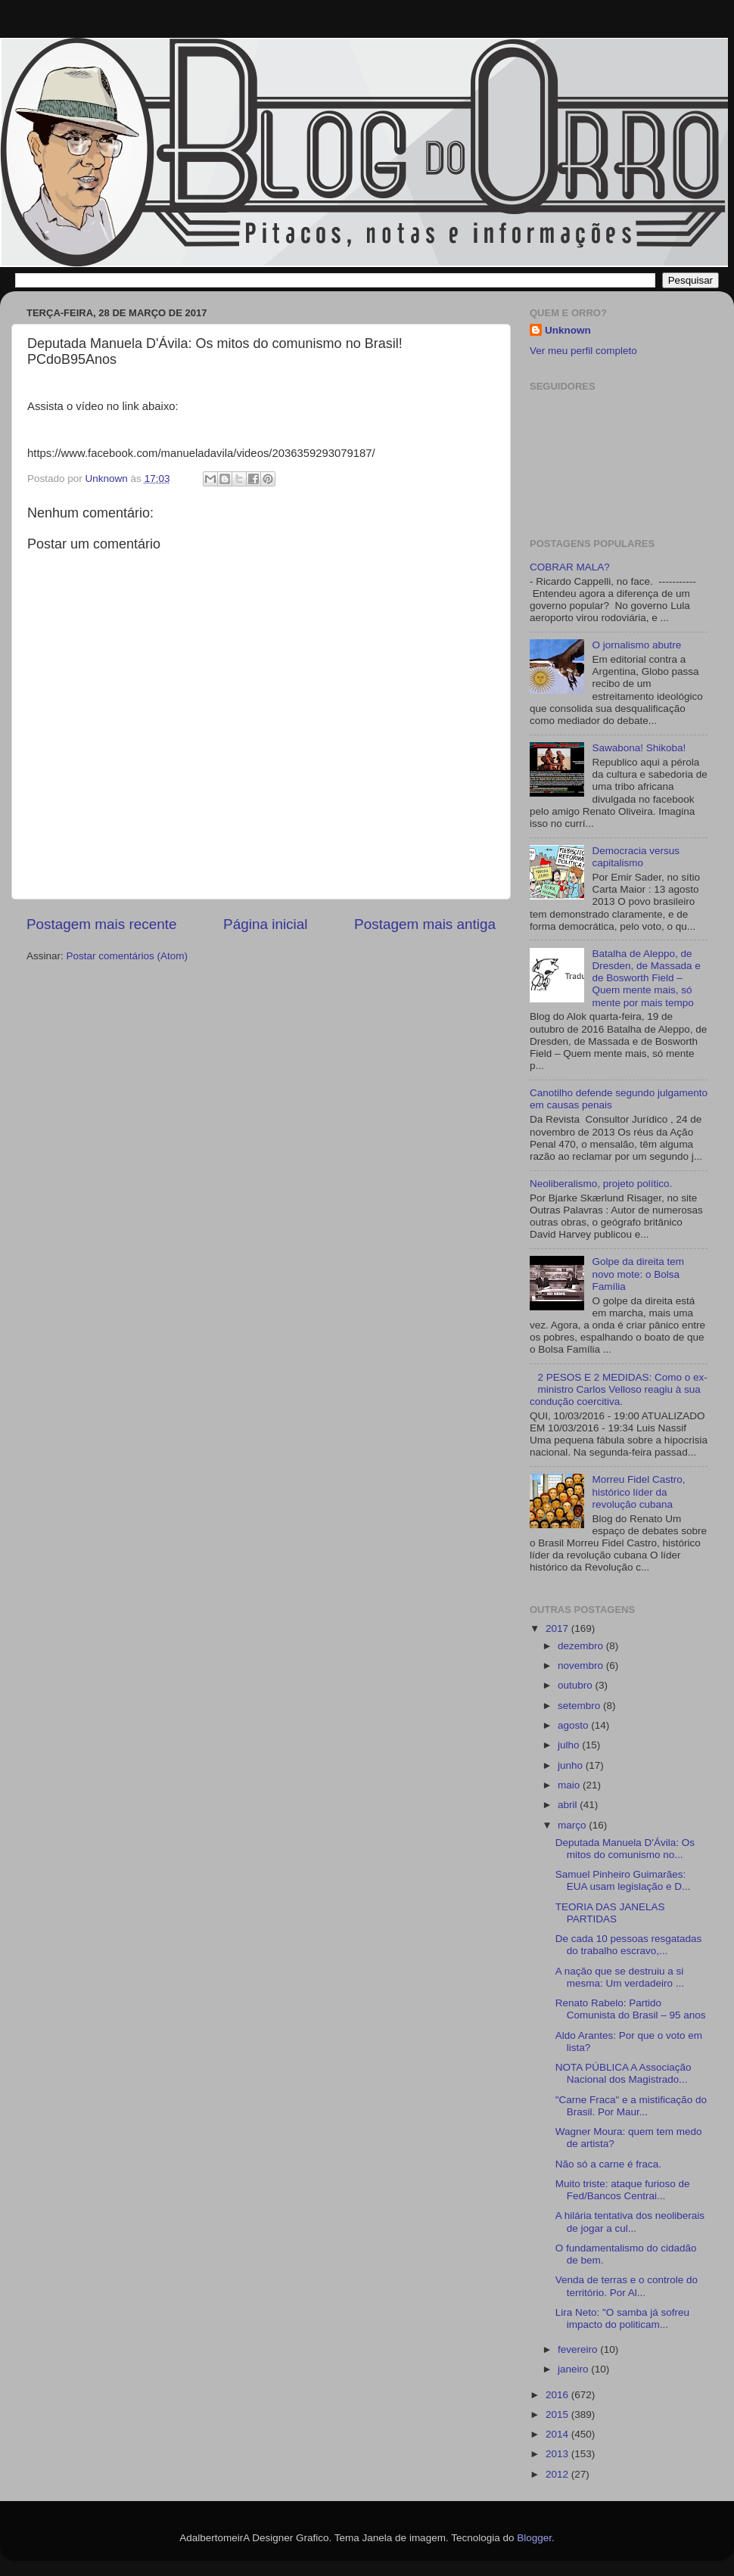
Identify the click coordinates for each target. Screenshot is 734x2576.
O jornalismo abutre (636, 645)
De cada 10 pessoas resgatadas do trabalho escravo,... (628, 1944)
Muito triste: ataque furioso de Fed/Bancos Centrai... (622, 2190)
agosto (574, 1725)
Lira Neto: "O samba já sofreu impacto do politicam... (622, 2318)
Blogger (534, 2537)
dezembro (582, 1646)
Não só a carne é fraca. (608, 2164)
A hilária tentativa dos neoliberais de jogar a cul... (629, 2221)
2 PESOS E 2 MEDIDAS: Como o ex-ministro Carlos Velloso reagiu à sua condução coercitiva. (619, 1389)
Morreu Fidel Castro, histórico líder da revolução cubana (638, 1491)
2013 (558, 2453)
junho (572, 1765)
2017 (558, 1628)
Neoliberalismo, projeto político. (601, 1183)
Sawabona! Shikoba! (639, 748)
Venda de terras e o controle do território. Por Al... (626, 2286)
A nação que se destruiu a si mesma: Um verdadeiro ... (619, 1977)
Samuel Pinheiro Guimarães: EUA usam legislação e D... (623, 1880)
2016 (558, 2394)
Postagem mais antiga (425, 924)
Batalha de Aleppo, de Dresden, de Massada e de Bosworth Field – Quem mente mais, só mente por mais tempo (646, 978)
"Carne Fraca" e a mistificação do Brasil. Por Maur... (631, 2106)
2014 (558, 2434)
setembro (580, 1705)
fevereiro (579, 2349)
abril (569, 1804)
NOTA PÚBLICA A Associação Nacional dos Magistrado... (623, 2073)
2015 (558, 2414)
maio (570, 1785)
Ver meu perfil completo (583, 350)
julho (570, 1745)
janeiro (574, 2369)
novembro (582, 1665)
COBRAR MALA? (570, 567)
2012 (558, 2474)
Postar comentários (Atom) (127, 956)
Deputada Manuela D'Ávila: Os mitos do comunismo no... (625, 1848)
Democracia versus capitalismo (636, 857)
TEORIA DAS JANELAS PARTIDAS (610, 1913)
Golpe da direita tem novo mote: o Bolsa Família (638, 1273)
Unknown (568, 330)
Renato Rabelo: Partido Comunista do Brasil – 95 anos (630, 2009)
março (573, 1825)
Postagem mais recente (101, 924)
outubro (577, 1685)
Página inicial (265, 924)
